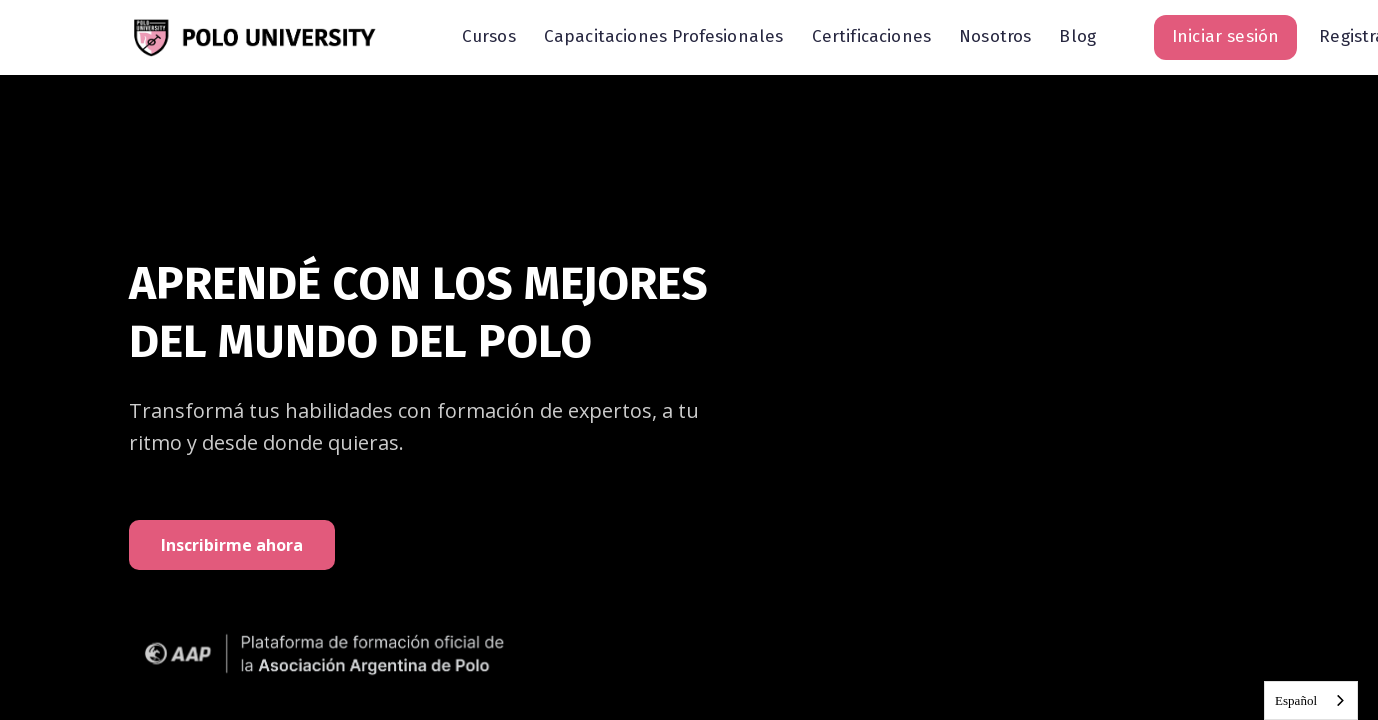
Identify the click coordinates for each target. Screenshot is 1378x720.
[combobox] (1311, 700)
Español (1296, 700)
